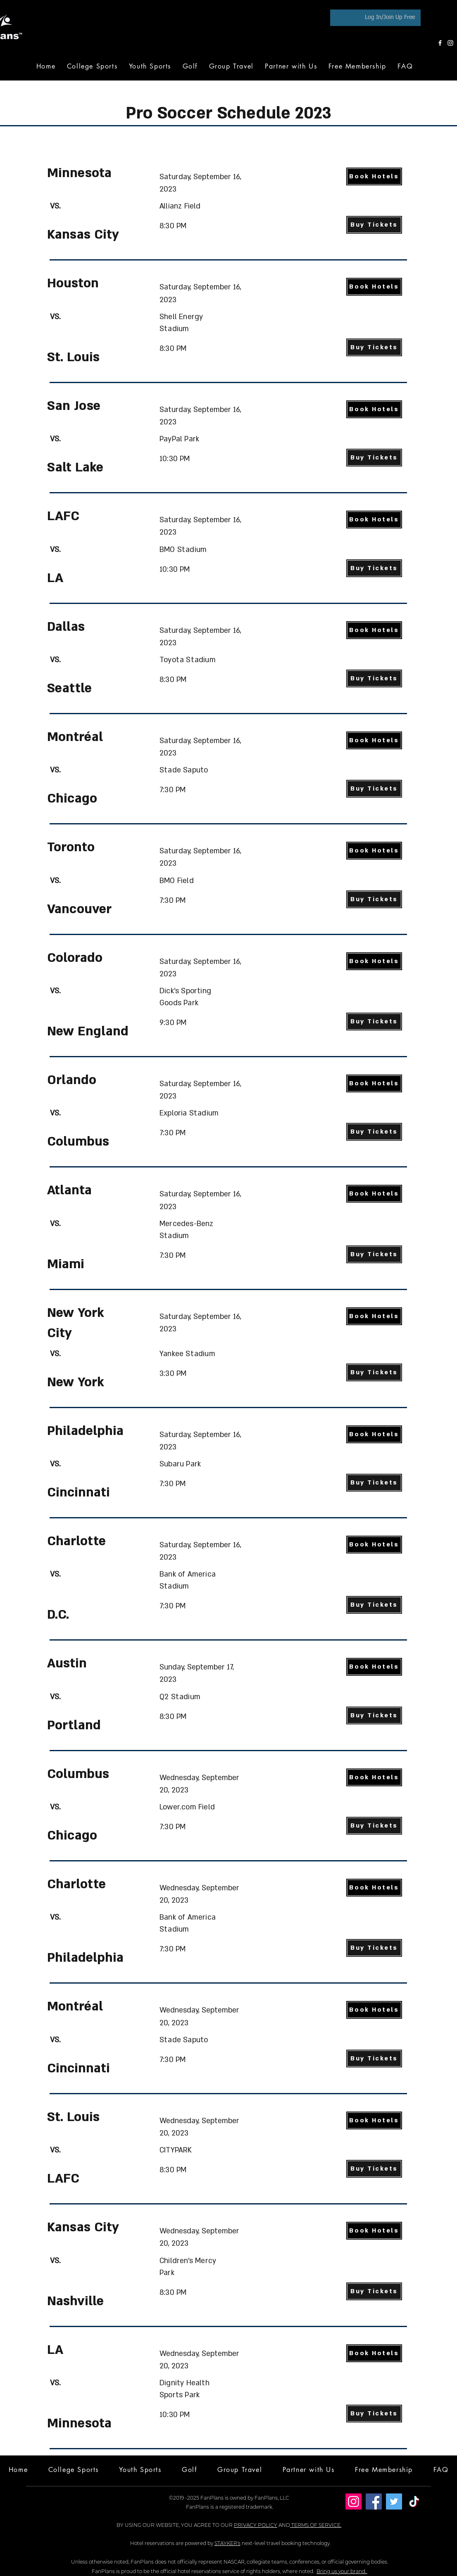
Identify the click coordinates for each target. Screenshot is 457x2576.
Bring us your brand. (342, 2571)
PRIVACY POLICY (255, 2525)
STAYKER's (227, 2543)
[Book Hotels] (374, 176)
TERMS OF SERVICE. (315, 2525)
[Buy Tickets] (374, 224)
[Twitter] (394, 2501)
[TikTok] (414, 2501)
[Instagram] (450, 43)
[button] (190, 66)
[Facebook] (440, 43)
